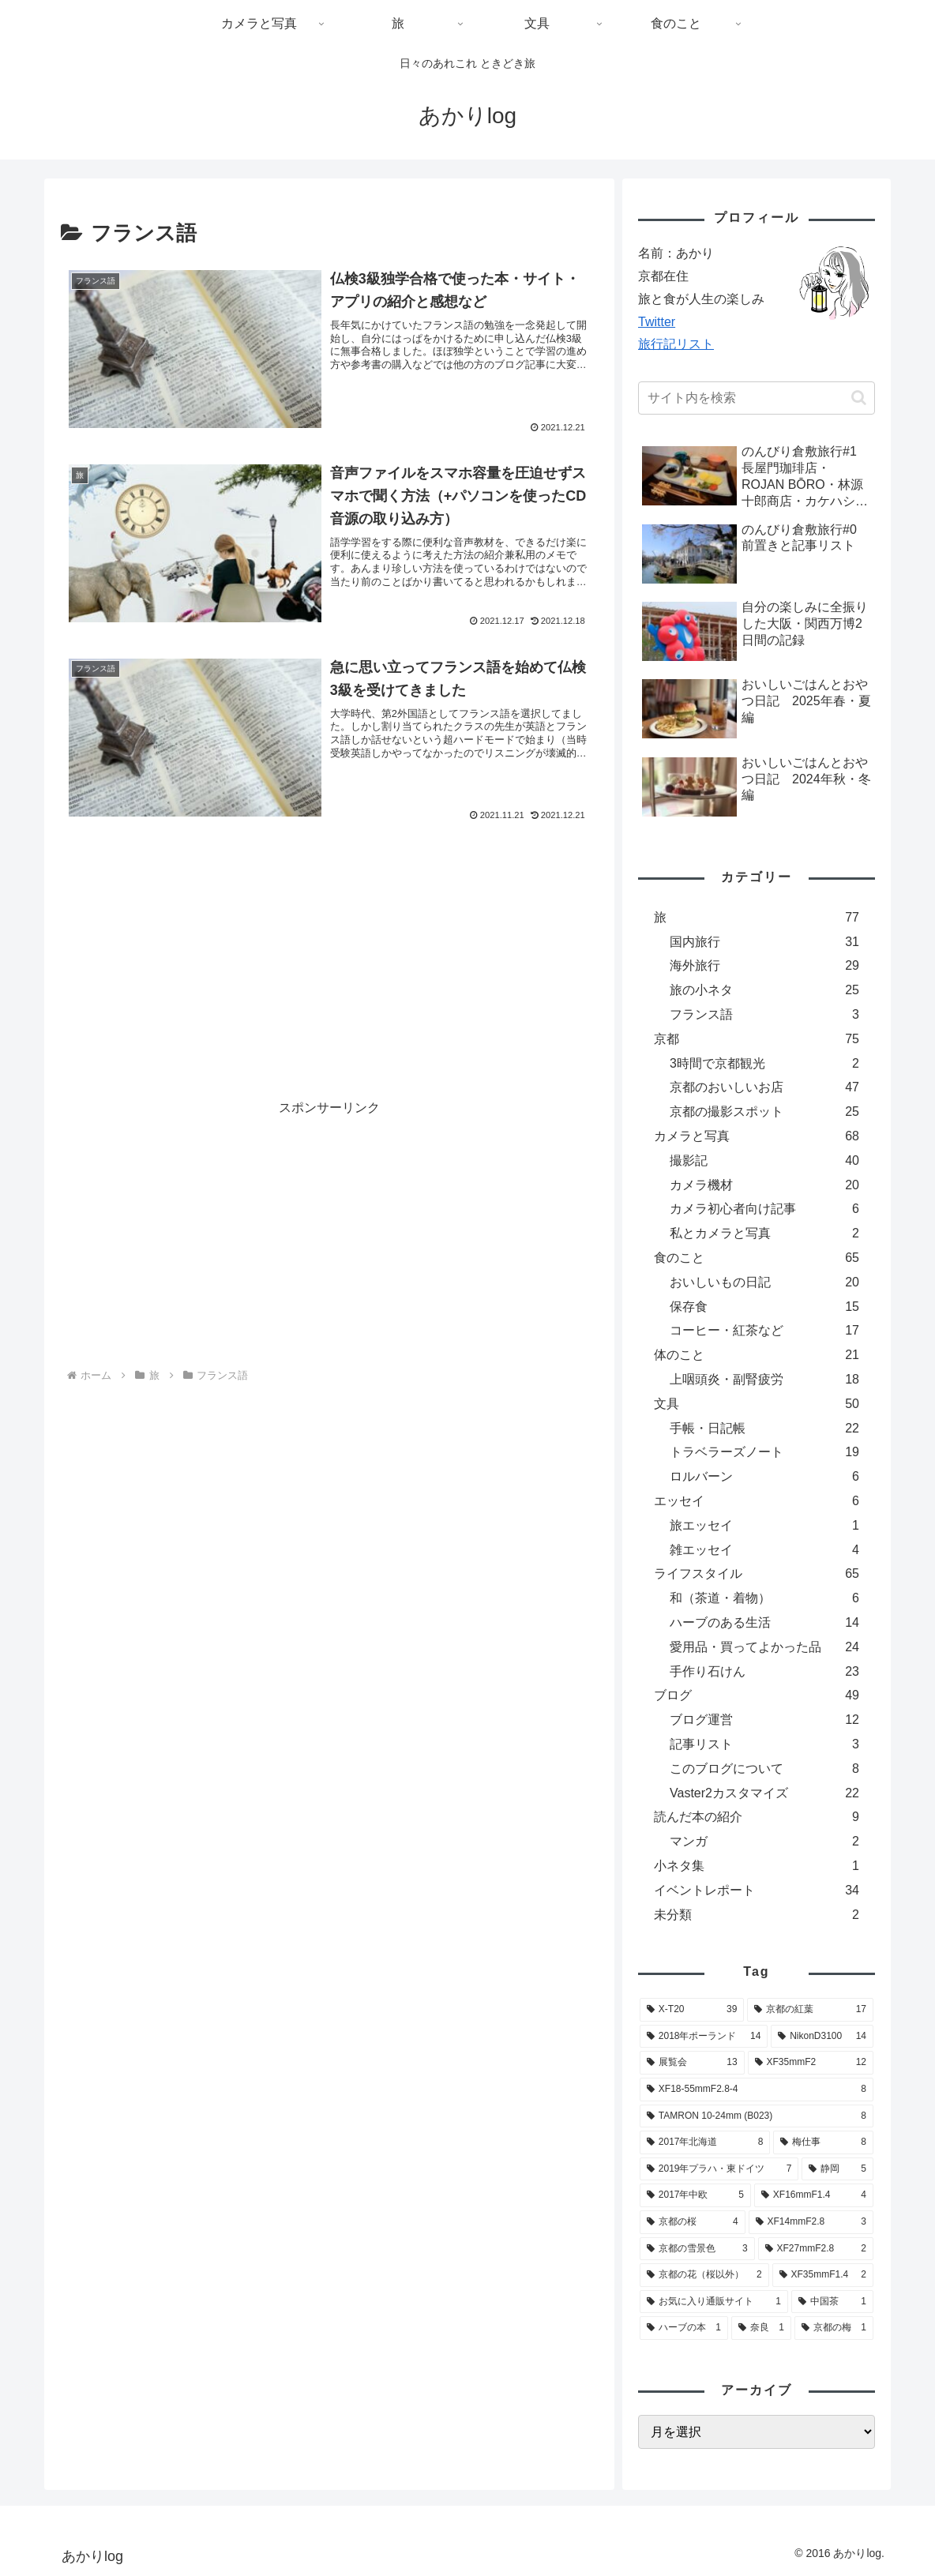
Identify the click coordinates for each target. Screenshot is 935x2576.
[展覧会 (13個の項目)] (692, 2063)
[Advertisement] (329, 925)
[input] (756, 398)
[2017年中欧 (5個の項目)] (695, 2195)
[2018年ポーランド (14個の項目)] (704, 2036)
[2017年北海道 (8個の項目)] (705, 2142)
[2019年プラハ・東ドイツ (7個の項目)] (719, 2169)
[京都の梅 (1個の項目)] (833, 2328)
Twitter (656, 322)
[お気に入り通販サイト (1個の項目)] (714, 2302)
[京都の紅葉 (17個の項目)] (810, 2010)
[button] (859, 398)
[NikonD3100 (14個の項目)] (822, 2036)
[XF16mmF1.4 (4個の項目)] (813, 2195)
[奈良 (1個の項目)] (761, 2328)
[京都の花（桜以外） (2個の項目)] (704, 2275)
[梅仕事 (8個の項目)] (823, 2142)
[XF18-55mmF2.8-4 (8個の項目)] (756, 2089)
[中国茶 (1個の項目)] (832, 2302)
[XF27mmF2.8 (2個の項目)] (815, 2249)
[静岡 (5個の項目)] (837, 2169)
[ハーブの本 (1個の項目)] (684, 2328)
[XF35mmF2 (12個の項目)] (810, 2063)
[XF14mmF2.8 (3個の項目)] (811, 2222)
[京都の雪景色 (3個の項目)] (697, 2249)
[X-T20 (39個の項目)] (692, 2010)
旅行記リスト (676, 344)
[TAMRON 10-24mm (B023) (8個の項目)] (756, 2116)
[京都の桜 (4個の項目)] (692, 2222)
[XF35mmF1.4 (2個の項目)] (822, 2275)
